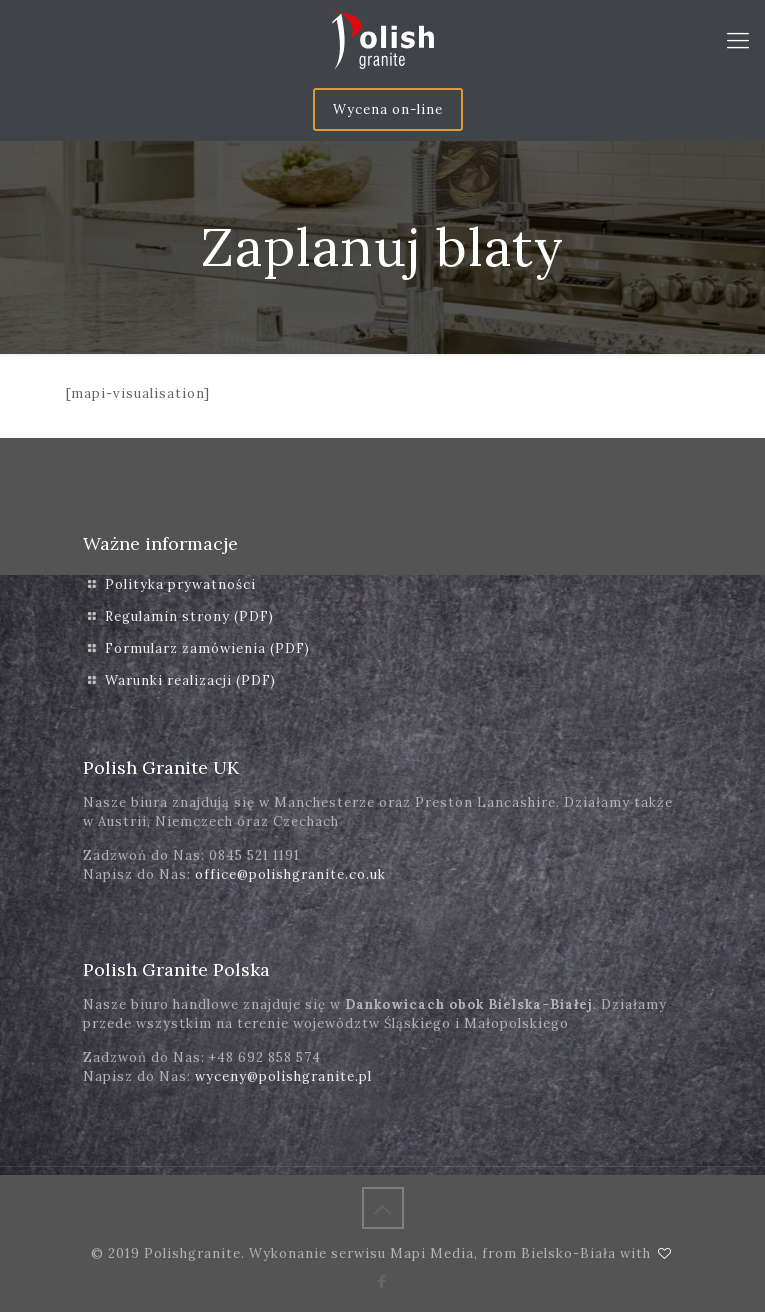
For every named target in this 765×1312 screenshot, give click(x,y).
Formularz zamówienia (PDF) (207, 648)
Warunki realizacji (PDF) (190, 680)
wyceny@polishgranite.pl (283, 1076)
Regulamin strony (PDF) (189, 616)
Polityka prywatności (180, 584)
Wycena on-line (388, 109)
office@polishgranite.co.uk (290, 874)
